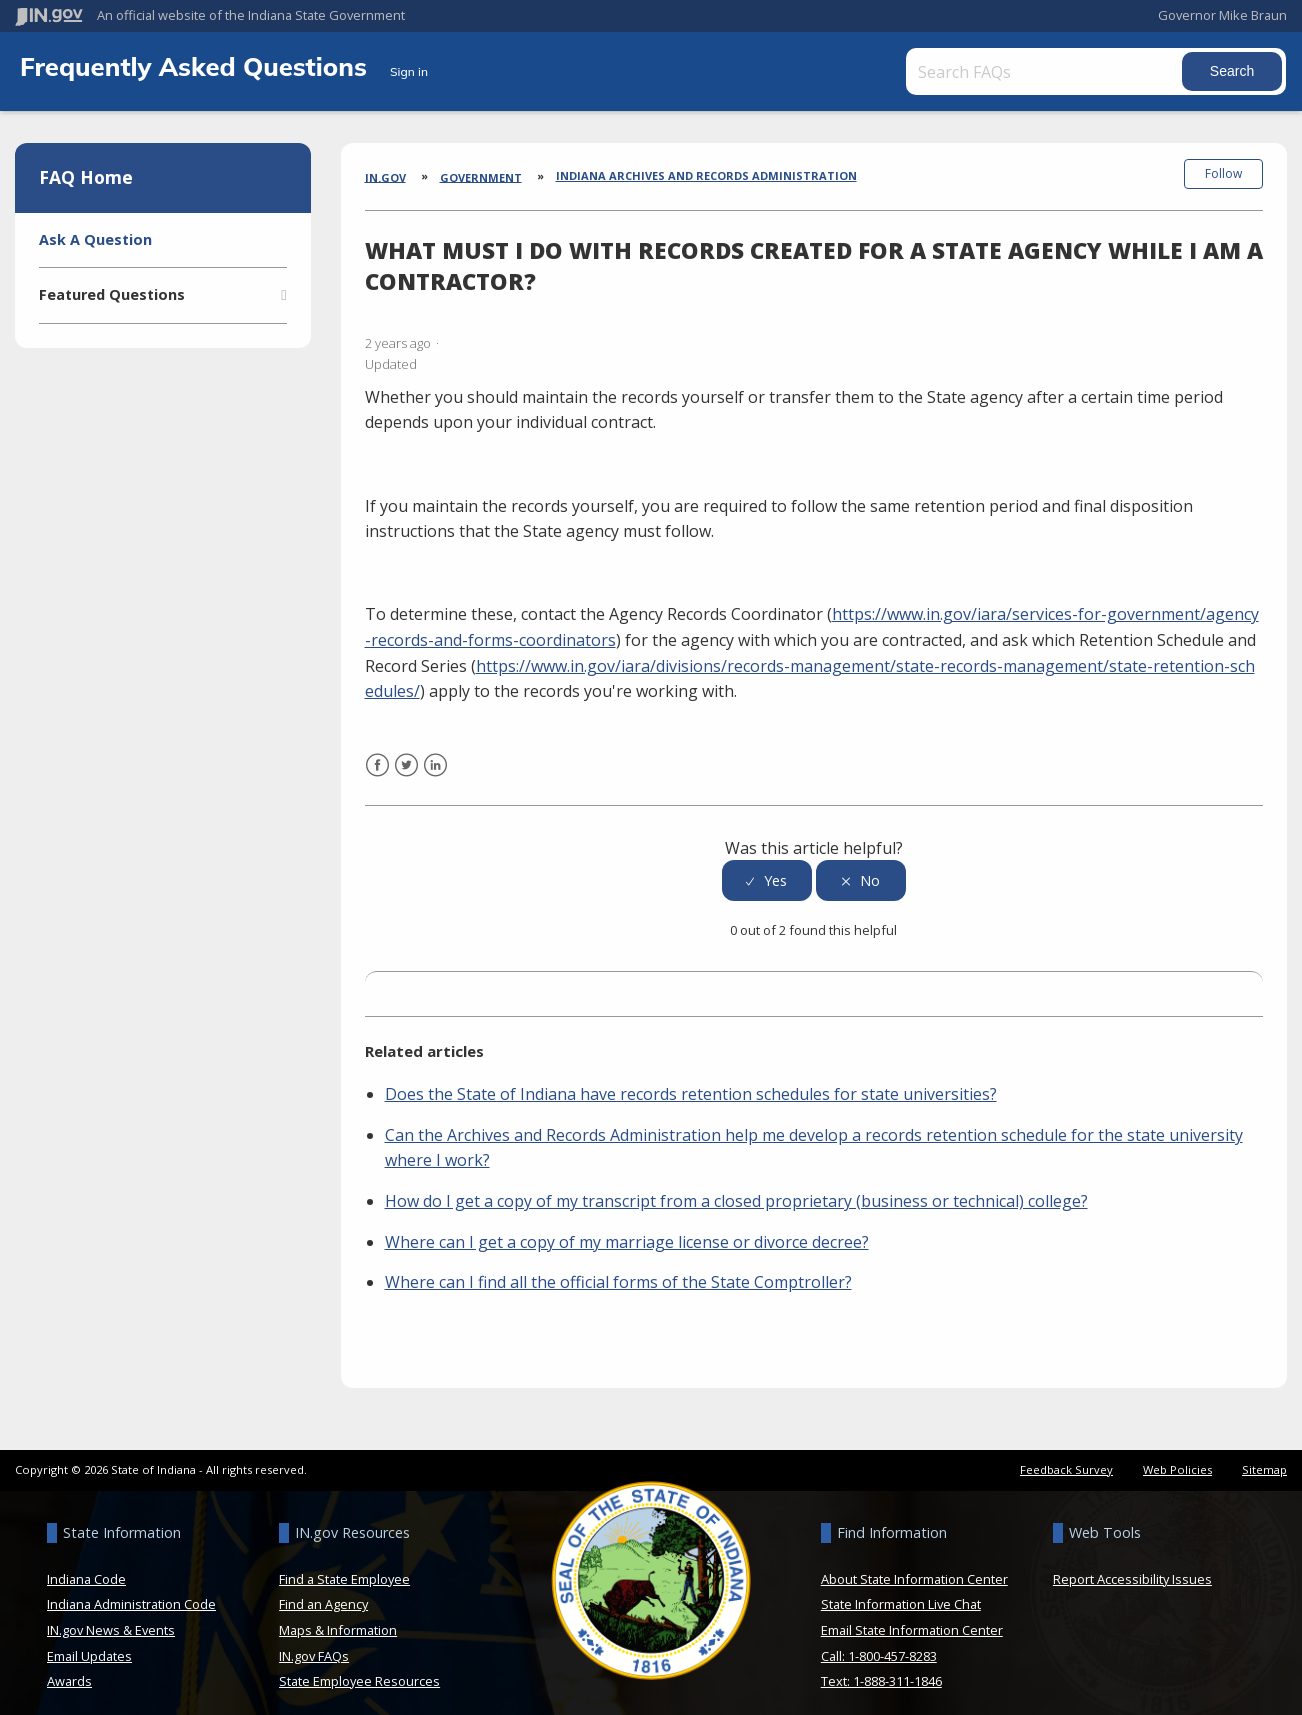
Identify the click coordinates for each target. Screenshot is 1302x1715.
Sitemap (1264, 1457)
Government (481, 176)
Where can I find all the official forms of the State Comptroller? (618, 1271)
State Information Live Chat (901, 1593)
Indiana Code (86, 1567)
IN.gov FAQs (314, 1644)
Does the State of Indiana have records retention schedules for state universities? (691, 1083)
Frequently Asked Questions (197, 66)
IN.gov (385, 176)
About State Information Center (914, 1567)
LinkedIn (435, 765)
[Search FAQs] (1040, 71)
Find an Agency (323, 1593)
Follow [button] (1223, 173)
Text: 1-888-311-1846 (881, 1670)
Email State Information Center (912, 1618)
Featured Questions (112, 294)
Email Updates (89, 1644)
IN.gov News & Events (111, 1618)
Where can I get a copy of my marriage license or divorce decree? (627, 1230)
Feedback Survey (1066, 1457)
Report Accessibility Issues (1132, 1567)
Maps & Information (338, 1618)
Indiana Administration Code (131, 1593)
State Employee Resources (359, 1670)
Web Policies (1177, 1457)
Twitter (406, 765)
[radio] (767, 869)
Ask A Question (95, 239)
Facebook (377, 765)
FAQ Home (86, 177)
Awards (69, 1670)
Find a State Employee (344, 1567)
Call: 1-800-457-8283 (879, 1644)
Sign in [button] (409, 71)
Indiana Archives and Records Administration (706, 175)
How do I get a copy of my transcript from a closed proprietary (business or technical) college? (736, 1190)
